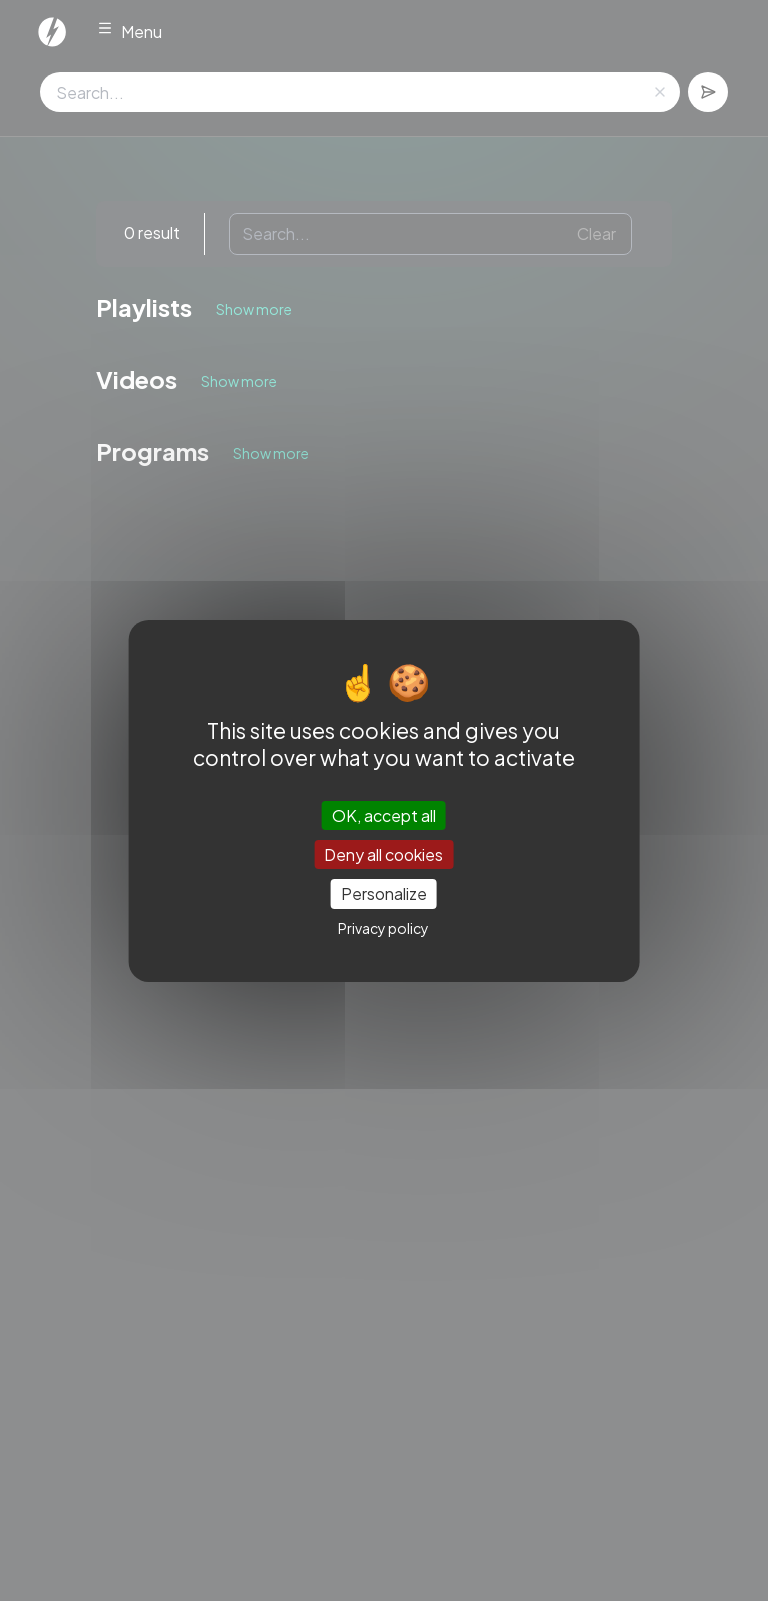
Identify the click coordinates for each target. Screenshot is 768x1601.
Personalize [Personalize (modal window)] (384, 893)
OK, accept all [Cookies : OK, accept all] (384, 815)
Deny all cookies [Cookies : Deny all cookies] (383, 854)
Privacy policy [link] (383, 928)
